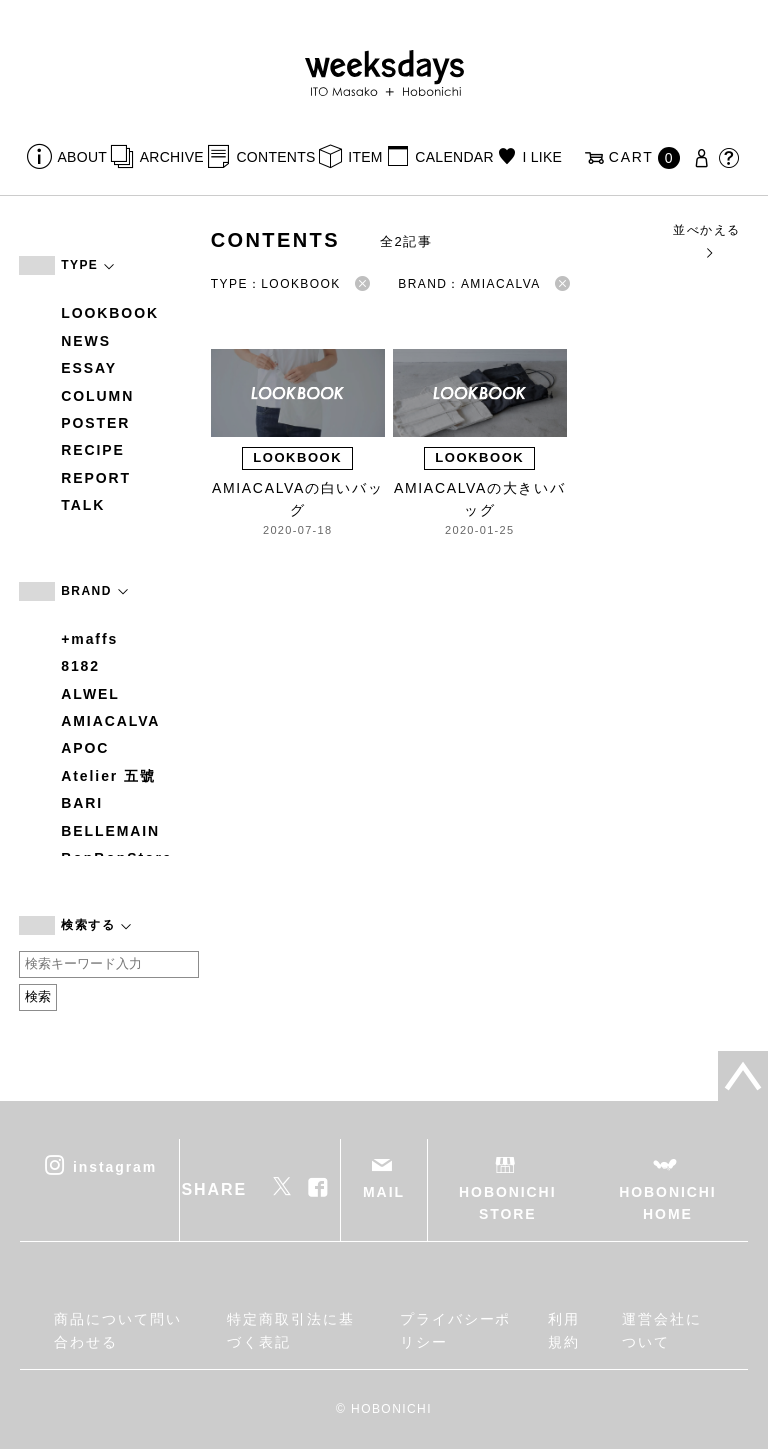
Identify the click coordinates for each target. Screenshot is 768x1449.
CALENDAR (454, 157)
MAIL (384, 1192)
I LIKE (542, 157)
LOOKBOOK (110, 313)
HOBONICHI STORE (507, 1203)
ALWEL (90, 694)
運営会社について (662, 1330)
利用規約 (564, 1330)
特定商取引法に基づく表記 (290, 1330)
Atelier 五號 (108, 776)
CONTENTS (275, 157)
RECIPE (93, 450)
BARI (82, 803)
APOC (85, 748)
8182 (80, 666)
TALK (83, 505)
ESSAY (89, 368)
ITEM (365, 157)
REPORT (96, 478)
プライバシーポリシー (455, 1330)
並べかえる (706, 240)
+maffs (89, 639)
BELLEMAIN (110, 831)
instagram (115, 1166)
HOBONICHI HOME (667, 1203)
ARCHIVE (172, 157)
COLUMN (97, 396)
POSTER (95, 423)
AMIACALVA (110, 721)
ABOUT (83, 157)
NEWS (86, 341)
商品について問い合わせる (117, 1330)
